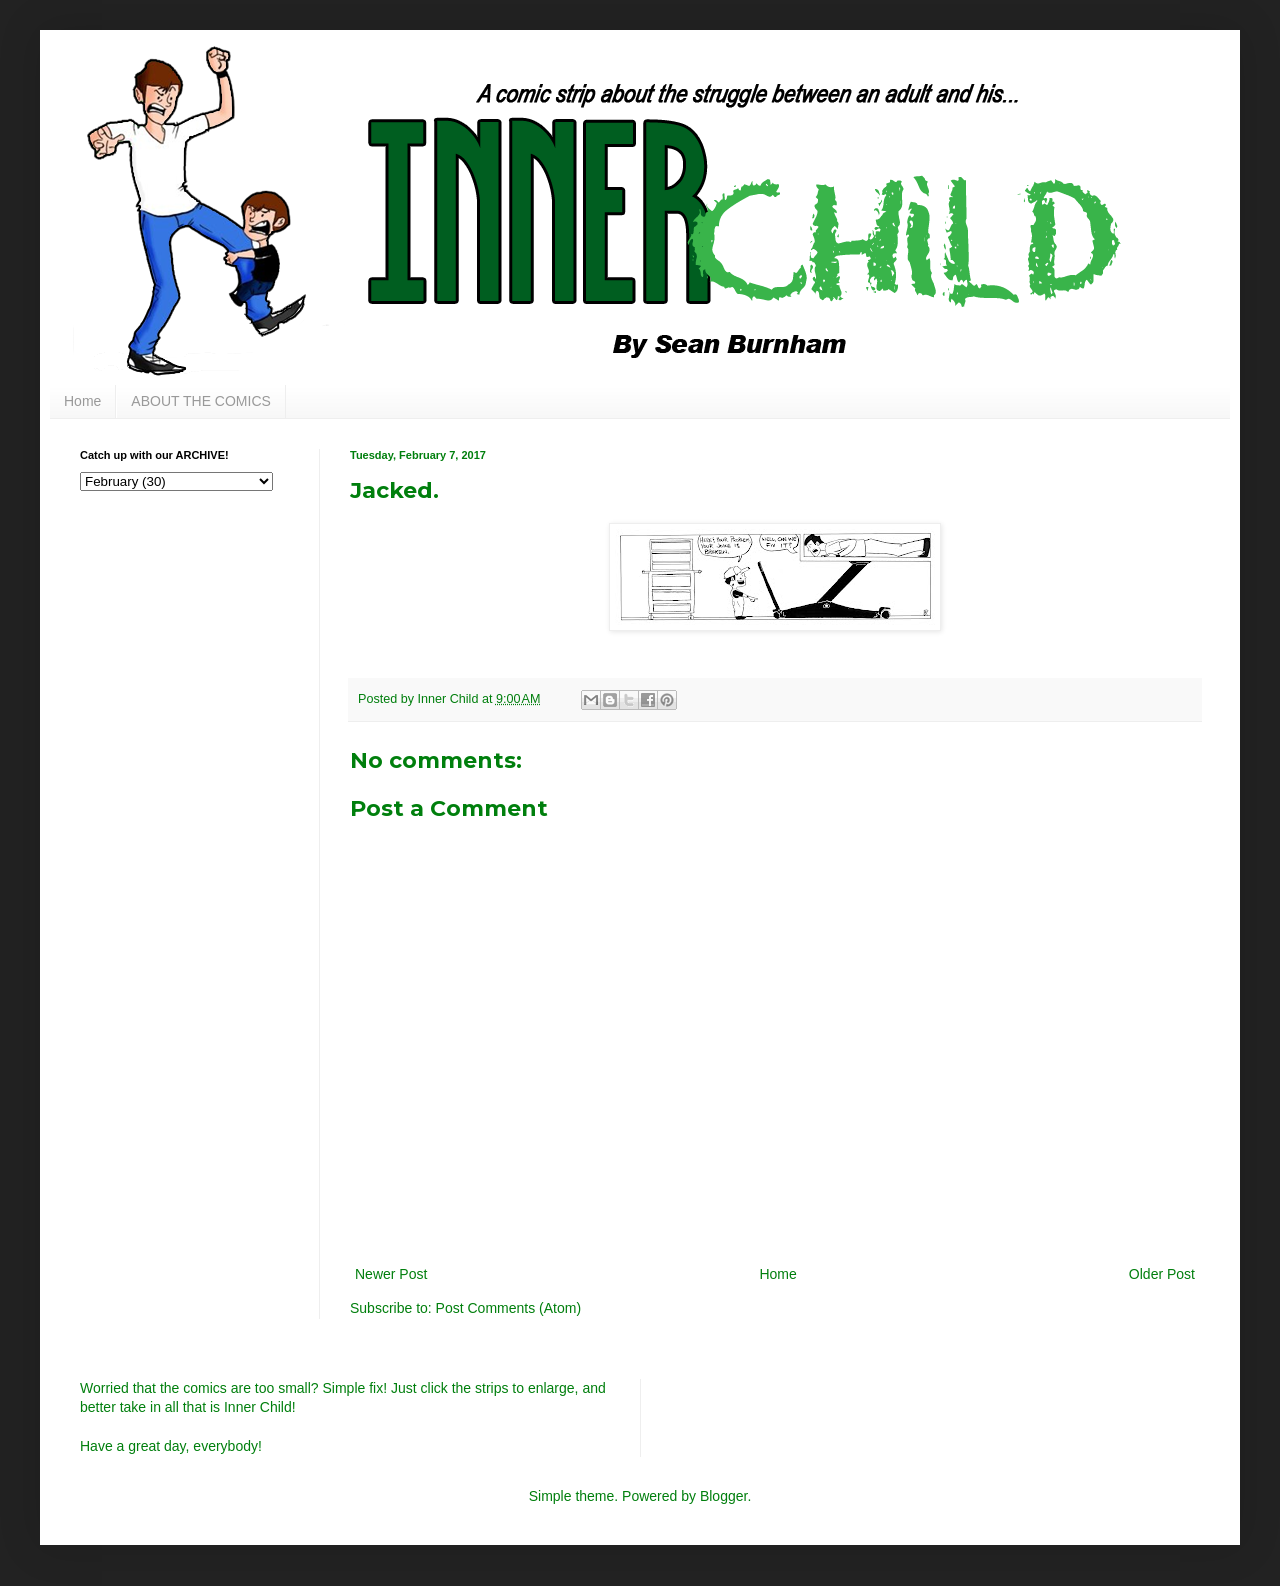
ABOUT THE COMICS (201, 401)
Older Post (1162, 1274)
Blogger (723, 1496)
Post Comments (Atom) (508, 1308)
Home (82, 401)
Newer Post (391, 1274)
